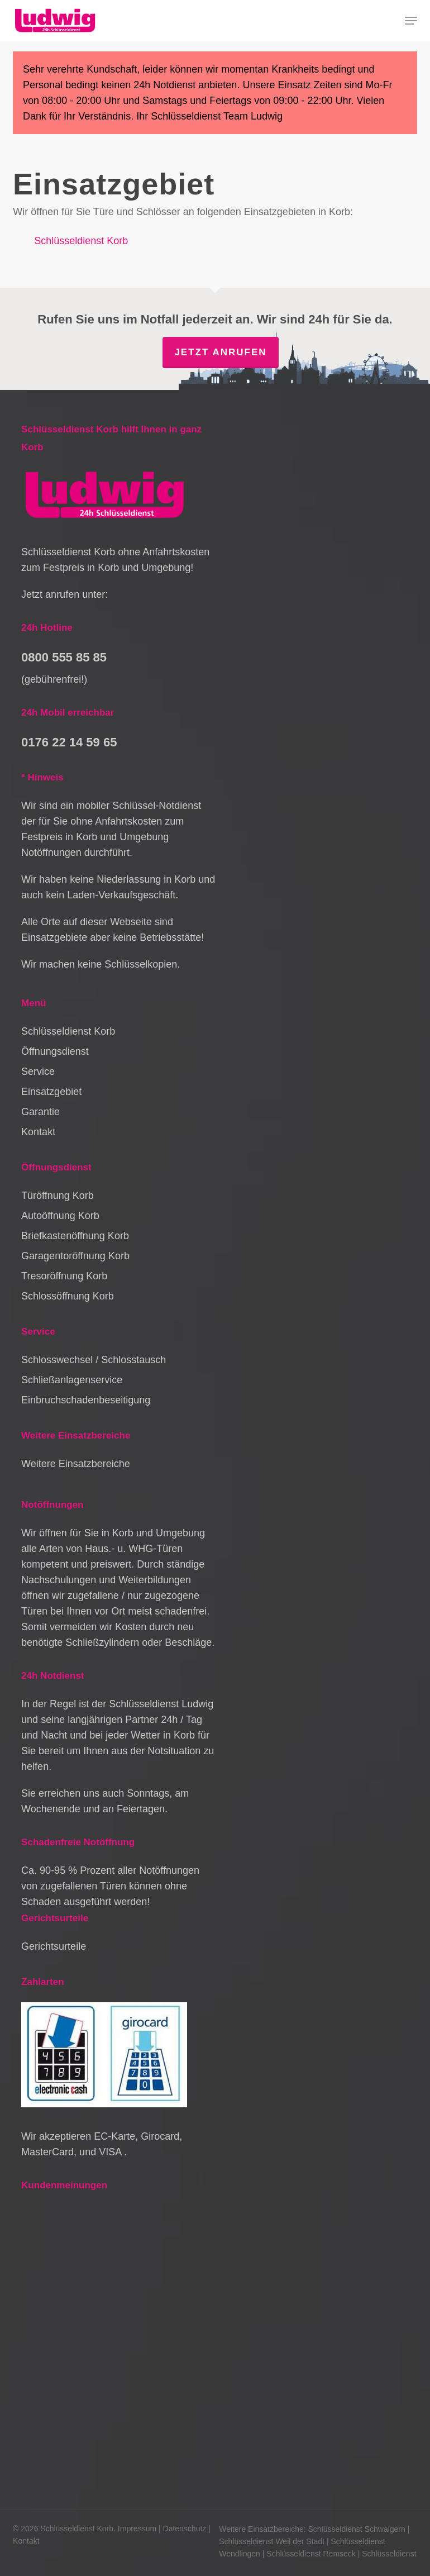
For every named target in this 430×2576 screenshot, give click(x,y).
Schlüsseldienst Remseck (311, 2553)
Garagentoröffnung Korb (75, 1255)
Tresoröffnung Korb (64, 1276)
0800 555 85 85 (64, 657)
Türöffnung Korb (57, 1195)
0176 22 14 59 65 (69, 742)
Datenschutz (185, 2528)
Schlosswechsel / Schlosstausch (93, 1359)
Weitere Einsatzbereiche (75, 1463)
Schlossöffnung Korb (67, 1296)
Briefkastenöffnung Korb (75, 1235)
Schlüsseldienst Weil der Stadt (271, 2541)
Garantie (40, 1111)
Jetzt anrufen (220, 352)
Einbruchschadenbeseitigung (85, 1400)
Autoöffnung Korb (60, 1215)
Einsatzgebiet (51, 1091)
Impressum (137, 2528)
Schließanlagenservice (71, 1379)
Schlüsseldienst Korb (81, 240)
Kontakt (38, 1131)
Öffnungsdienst (55, 1051)
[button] (411, 20)
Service (38, 1071)
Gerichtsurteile (53, 1946)
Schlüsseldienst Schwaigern (356, 2529)
